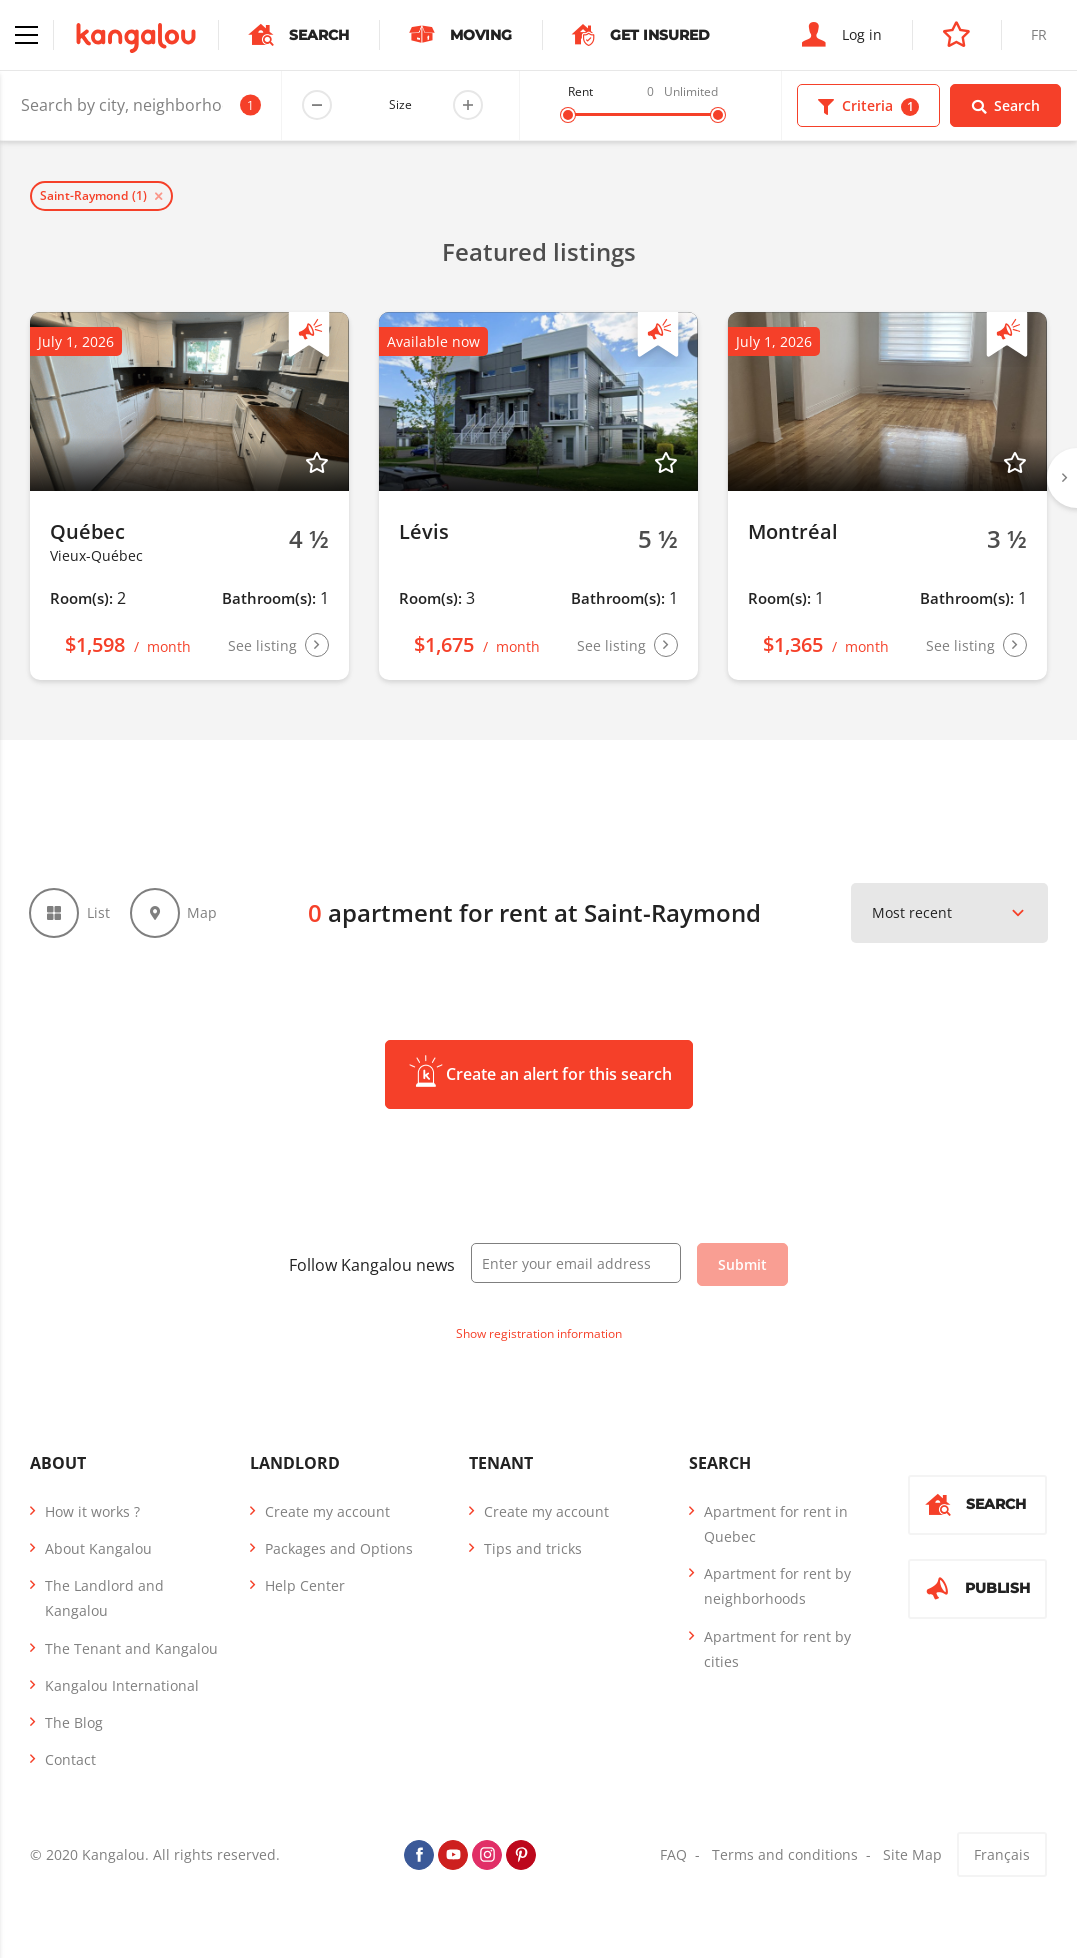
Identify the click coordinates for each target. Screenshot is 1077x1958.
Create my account (327, 1512)
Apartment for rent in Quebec (776, 1525)
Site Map (912, 1856)
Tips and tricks (533, 1549)
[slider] (568, 115)
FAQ (673, 1856)
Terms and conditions (785, 1856)
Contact (70, 1760)
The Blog (74, 1723)
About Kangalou (98, 1549)
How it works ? (92, 1512)
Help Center (305, 1586)
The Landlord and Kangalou (104, 1599)
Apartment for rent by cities (777, 1650)
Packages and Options (339, 1549)
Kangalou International (122, 1686)
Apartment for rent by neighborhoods (777, 1587)
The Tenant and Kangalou (131, 1649)
